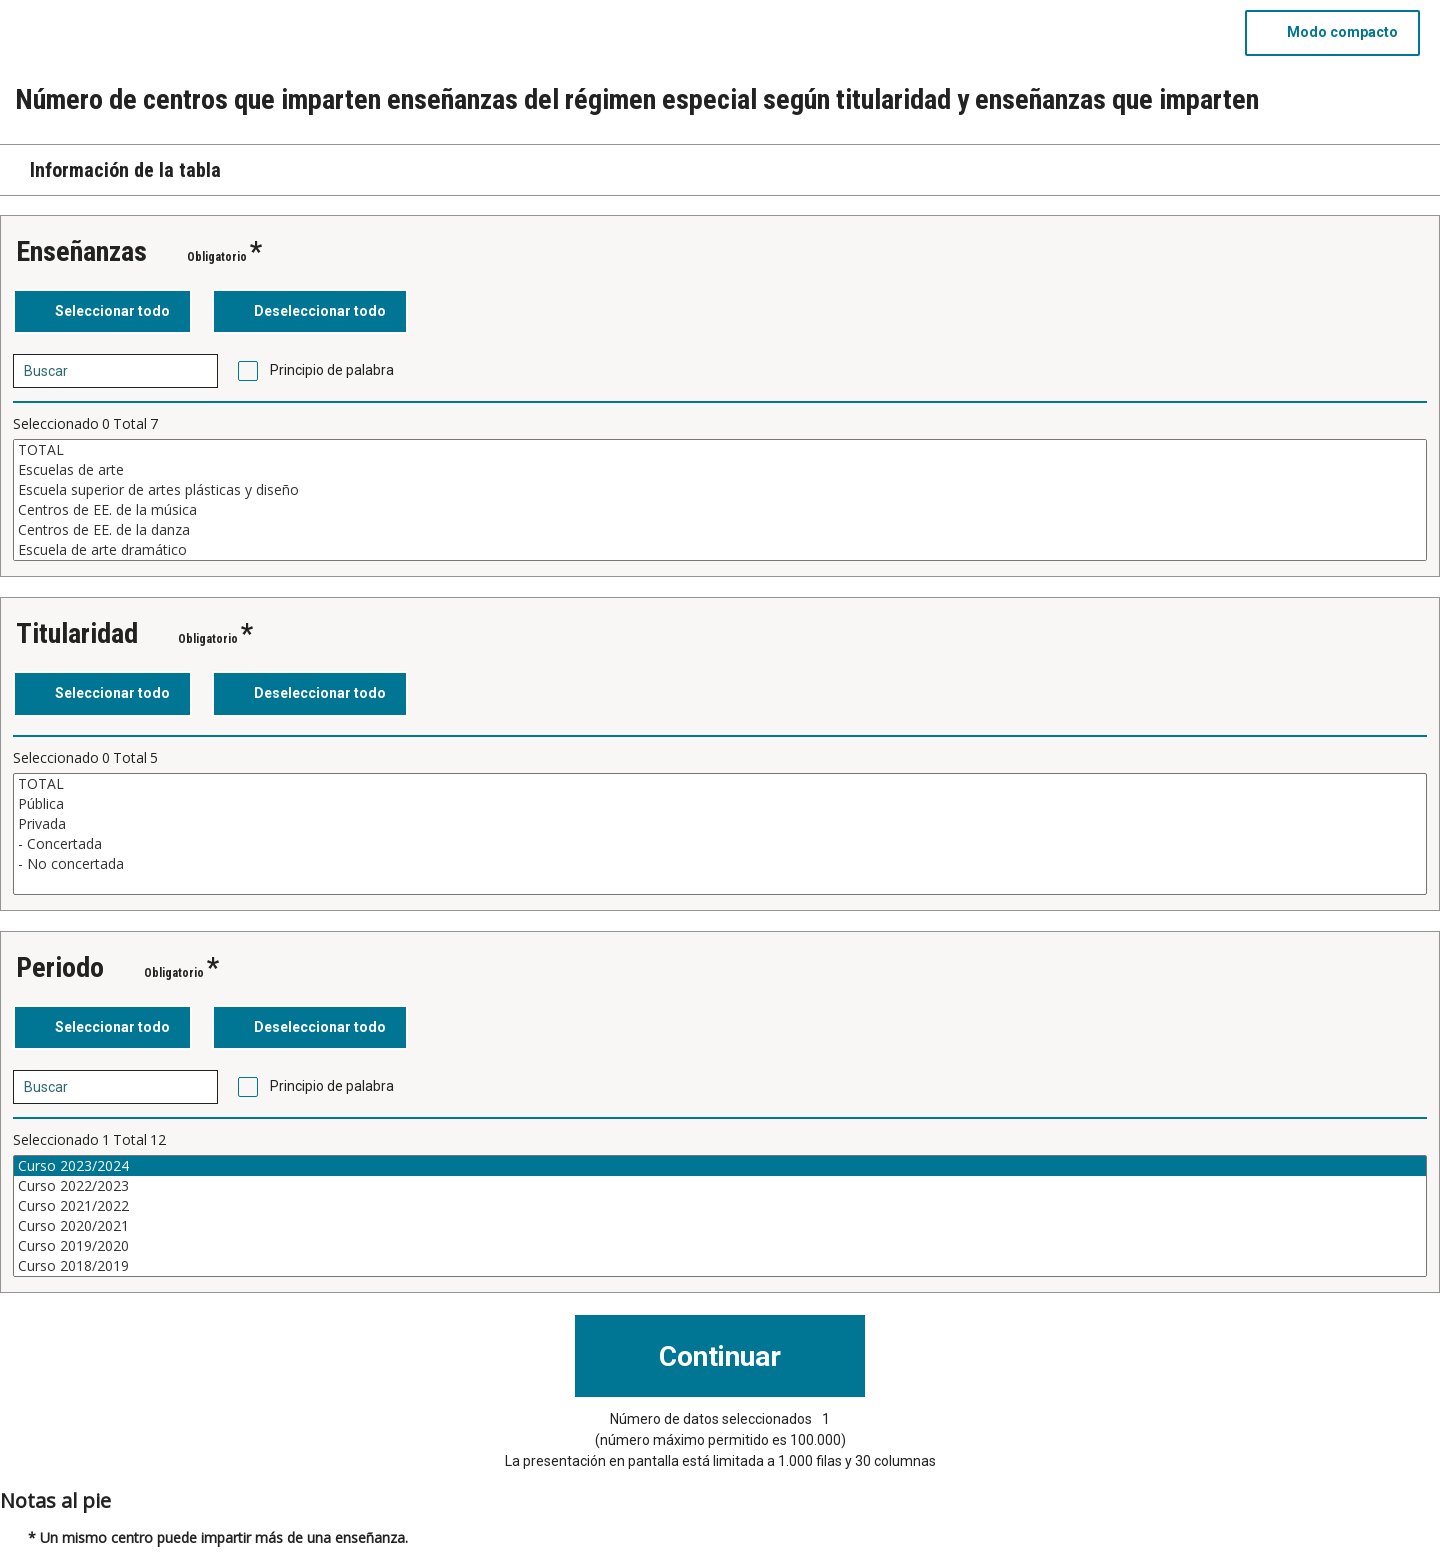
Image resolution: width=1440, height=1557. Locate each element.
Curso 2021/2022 (720, 1206)
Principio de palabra (332, 370)
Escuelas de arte (720, 470)
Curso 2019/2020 (720, 1246)
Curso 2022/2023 (720, 1186)
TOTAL (720, 450)
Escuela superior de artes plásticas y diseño (720, 490)
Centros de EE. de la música (720, 510)
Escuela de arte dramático (720, 550)
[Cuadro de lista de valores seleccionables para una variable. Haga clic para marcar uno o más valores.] (720, 500)
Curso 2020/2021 (720, 1226)
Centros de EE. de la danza (720, 530)
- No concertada (720, 864)
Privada (720, 824)
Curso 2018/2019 (720, 1266)
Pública (720, 804)
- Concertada (720, 844)
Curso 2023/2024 (720, 1166)
